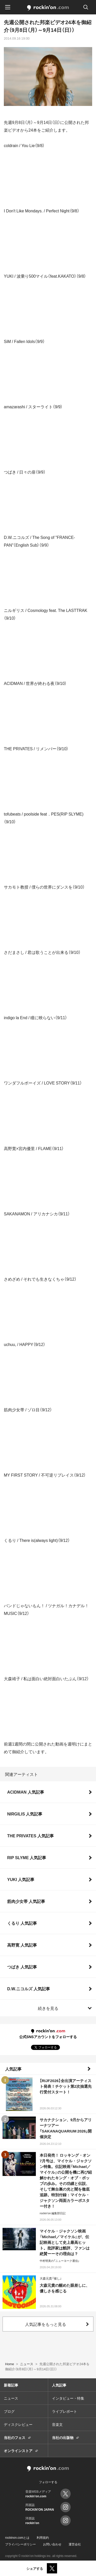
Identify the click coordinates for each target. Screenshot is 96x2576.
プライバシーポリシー (20, 2544)
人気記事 (13, 2069)
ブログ (9, 2411)
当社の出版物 (62, 2437)
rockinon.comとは (17, 2537)
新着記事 (11, 2385)
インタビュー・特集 (68, 2398)
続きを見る (48, 2008)
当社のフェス (14, 2437)
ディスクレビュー (18, 2424)
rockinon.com (48, 8)
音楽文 (57, 2424)
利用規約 (43, 2537)
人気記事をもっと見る (45, 2324)
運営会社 (75, 2544)
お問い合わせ (52, 2544)
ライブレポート (64, 2411)
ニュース (11, 2398)
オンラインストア (18, 2450)
